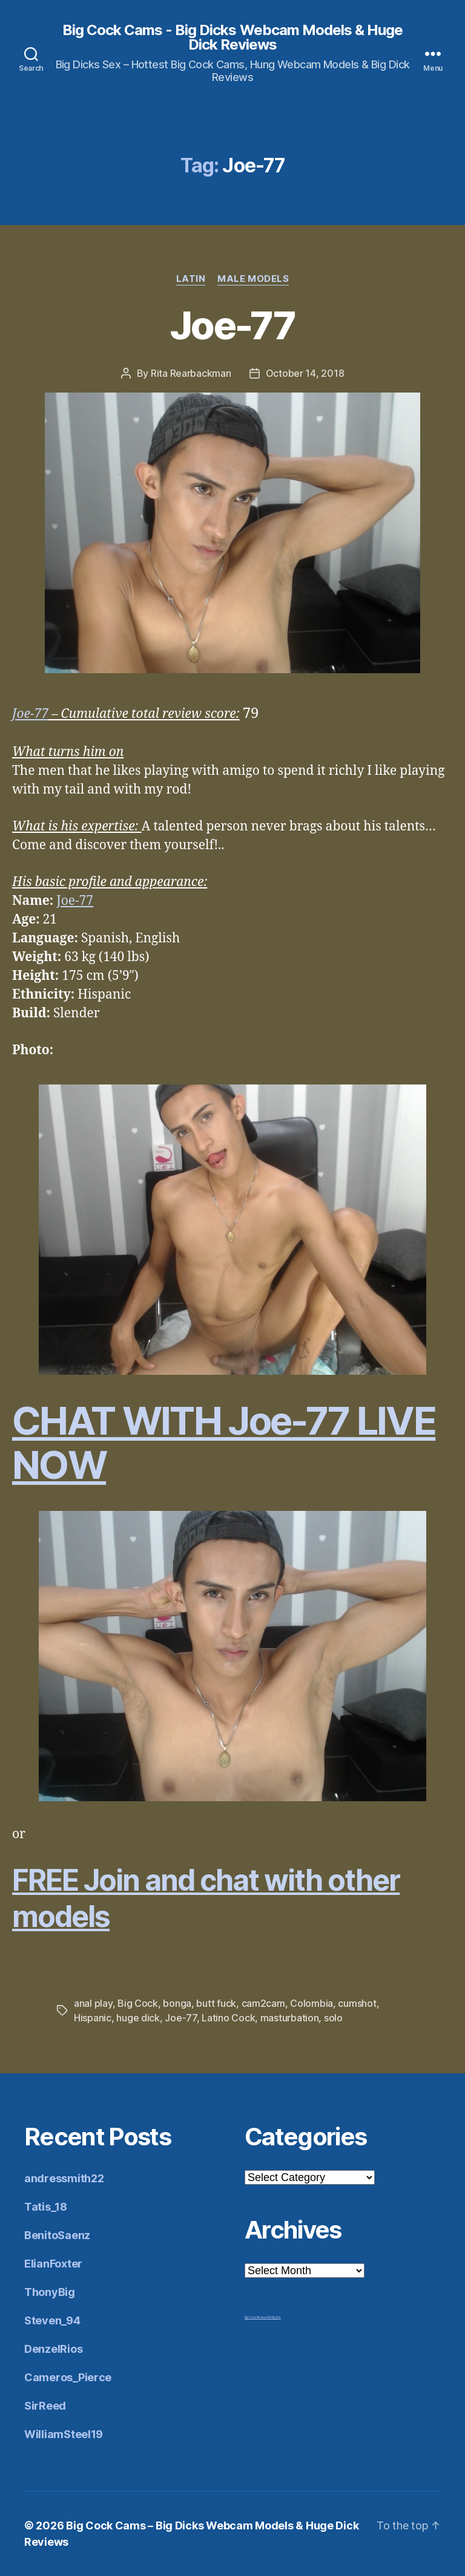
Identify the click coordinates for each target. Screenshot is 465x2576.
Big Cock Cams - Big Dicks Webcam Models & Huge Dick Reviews (232, 37)
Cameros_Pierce (67, 2377)
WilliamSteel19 (63, 2434)
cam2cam (263, 2003)
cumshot (357, 2003)
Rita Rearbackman (191, 373)
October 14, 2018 (305, 373)
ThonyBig (49, 2292)
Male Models (253, 278)
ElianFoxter (53, 2263)
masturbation (289, 2018)
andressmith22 (64, 2178)
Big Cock (137, 2003)
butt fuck (216, 2003)
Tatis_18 (45, 2206)
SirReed (45, 2405)
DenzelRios (53, 2349)
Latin (191, 278)
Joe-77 (232, 325)
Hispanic (92, 2018)
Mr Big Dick (274, 2317)
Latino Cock (228, 2018)
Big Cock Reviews (256, 2317)
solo (333, 2018)
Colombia (311, 2003)
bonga (177, 2003)
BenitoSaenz (57, 2235)
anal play (93, 2003)
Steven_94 (52, 2320)
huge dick (138, 2018)
